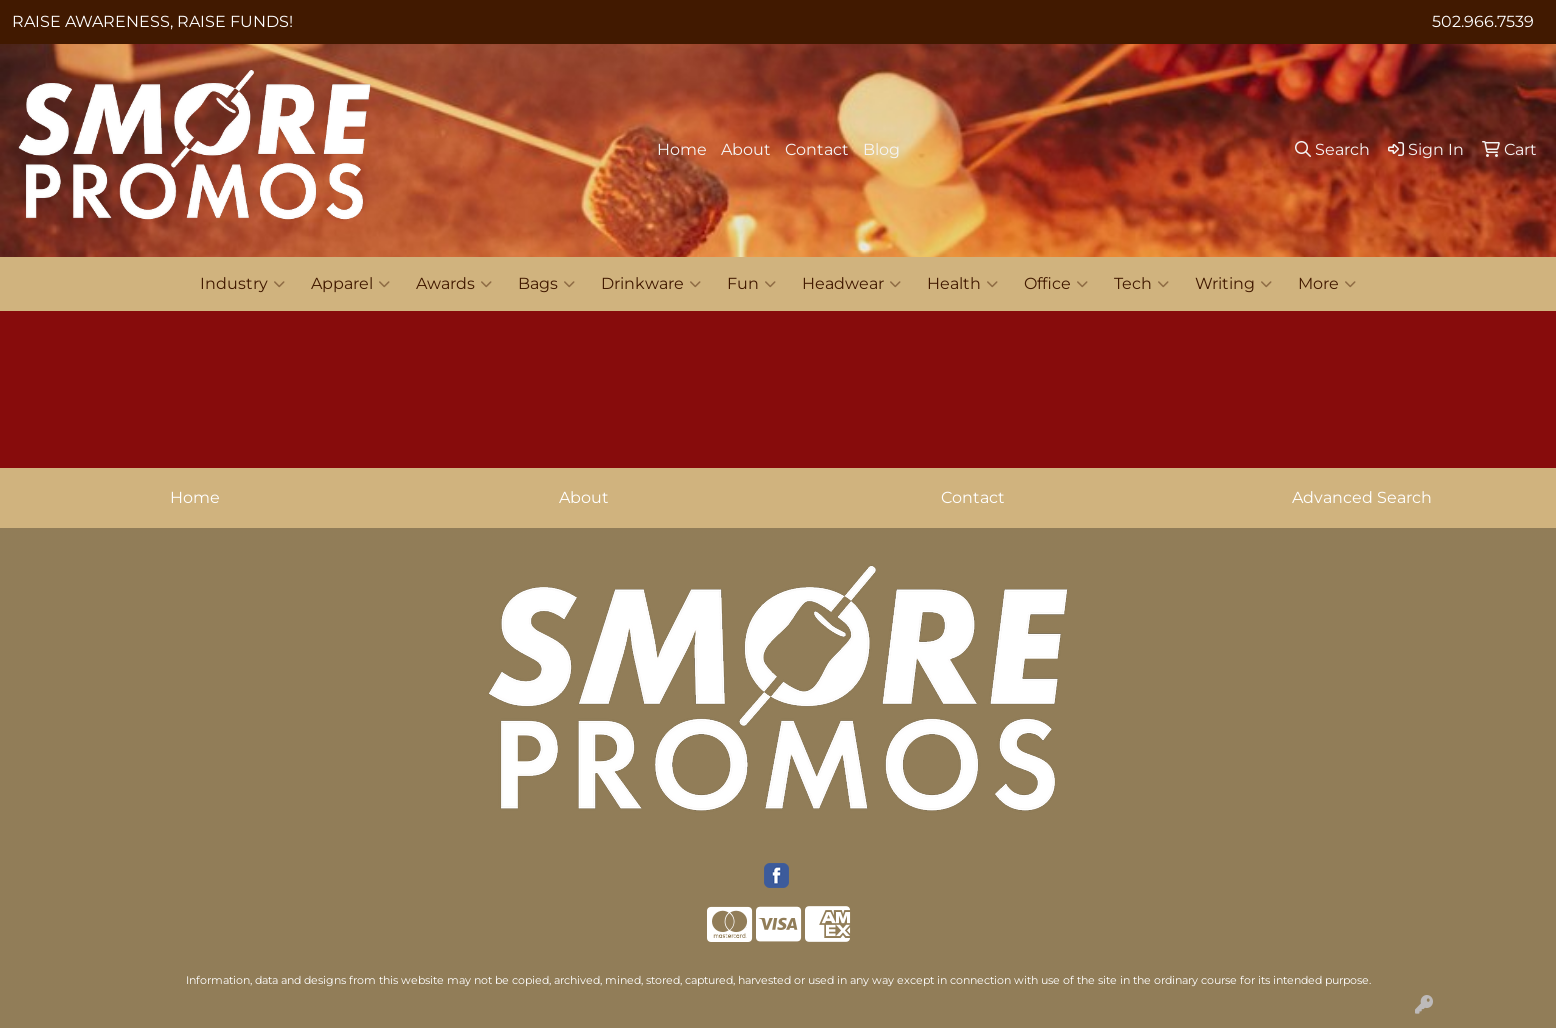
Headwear (851, 284)
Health (962, 284)
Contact (817, 149)
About (746, 149)
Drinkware (651, 284)
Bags (546, 284)
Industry (242, 284)
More (1327, 284)
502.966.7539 (1483, 21)
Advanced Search (1362, 497)
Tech (1141, 284)
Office (1056, 284)
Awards (454, 284)
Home (682, 149)
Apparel (350, 284)
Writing (1233, 284)
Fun (751, 284)
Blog (881, 149)
